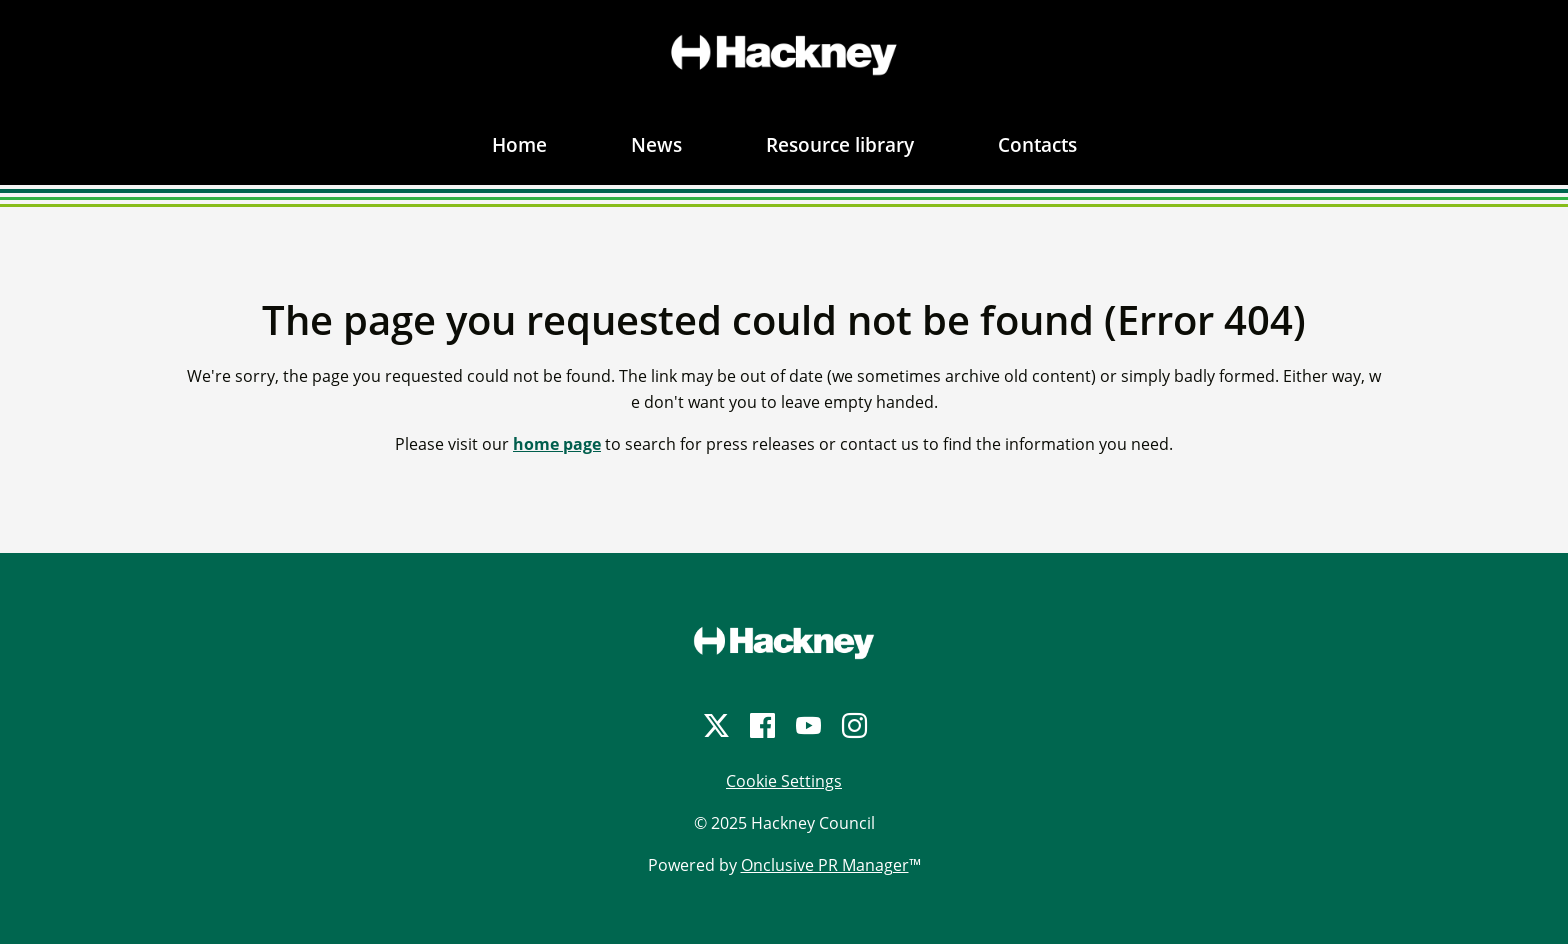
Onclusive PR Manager (825, 865)
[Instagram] (853, 725)
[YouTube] (807, 725)
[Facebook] (761, 725)
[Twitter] (715, 725)
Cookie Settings (784, 781)
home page (557, 444)
